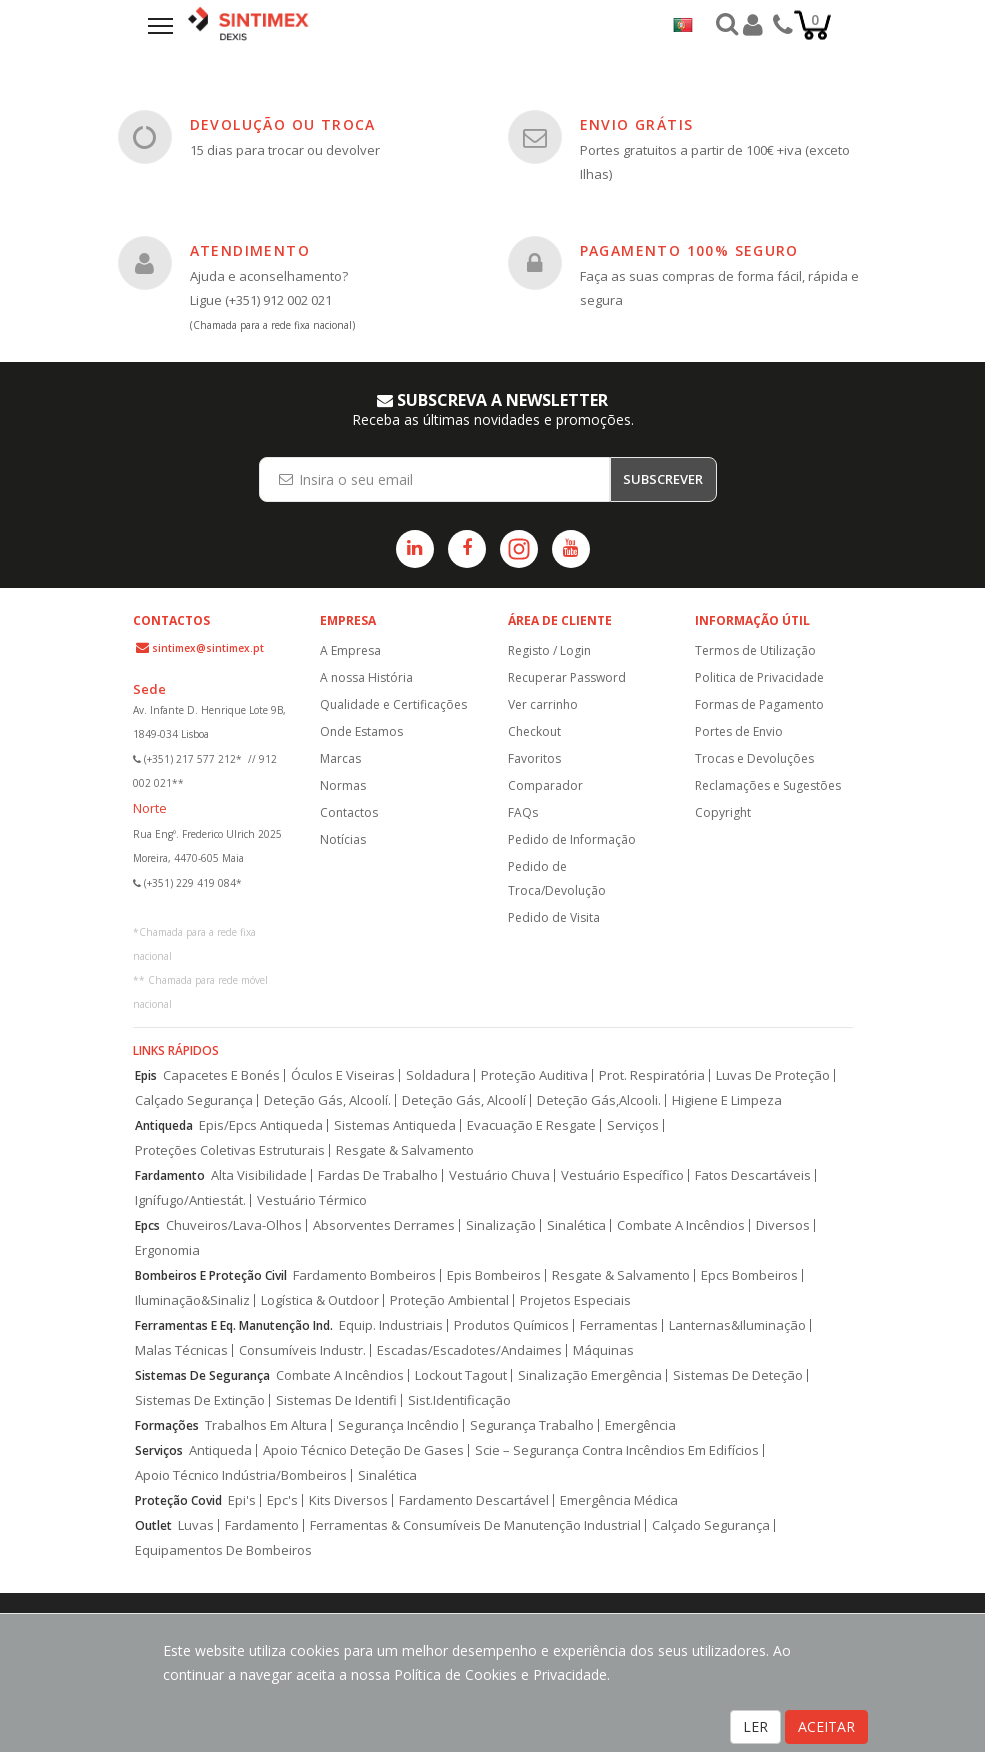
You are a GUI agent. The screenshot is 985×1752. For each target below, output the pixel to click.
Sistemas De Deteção (738, 1375)
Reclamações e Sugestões (768, 785)
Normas (343, 785)
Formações (167, 1425)
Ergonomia (167, 1250)
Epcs (147, 1225)
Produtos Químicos (511, 1325)
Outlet (153, 1525)
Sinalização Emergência (590, 1375)
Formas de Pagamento (759, 704)
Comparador (545, 785)
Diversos (783, 1225)
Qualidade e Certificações (393, 704)
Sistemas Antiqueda (395, 1125)
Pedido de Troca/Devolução (557, 878)
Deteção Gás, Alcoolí (464, 1100)
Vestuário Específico (622, 1175)
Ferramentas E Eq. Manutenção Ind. (234, 1325)
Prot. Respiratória (652, 1075)
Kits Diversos (348, 1500)
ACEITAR (826, 1726)
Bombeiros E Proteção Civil (211, 1275)
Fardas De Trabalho (378, 1175)
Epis (146, 1075)
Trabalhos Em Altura (266, 1425)
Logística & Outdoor (320, 1300)
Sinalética (576, 1225)
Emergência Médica (619, 1500)
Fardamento (170, 1175)
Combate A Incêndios (681, 1225)
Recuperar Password (567, 677)
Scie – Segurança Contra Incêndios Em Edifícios (617, 1450)
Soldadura (438, 1075)
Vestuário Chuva (499, 1175)
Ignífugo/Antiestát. (190, 1200)
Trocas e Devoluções (754, 758)
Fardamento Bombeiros (364, 1275)
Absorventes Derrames (384, 1225)
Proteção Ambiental (449, 1300)
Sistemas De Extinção (200, 1400)
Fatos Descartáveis (753, 1175)
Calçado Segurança (194, 1100)
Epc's (282, 1500)
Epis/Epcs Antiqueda (261, 1125)
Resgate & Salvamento (405, 1150)
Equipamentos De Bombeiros (223, 1550)
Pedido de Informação (572, 839)
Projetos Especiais (575, 1300)
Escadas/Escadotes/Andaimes (469, 1350)
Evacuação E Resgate (531, 1125)
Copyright (723, 812)
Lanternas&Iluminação (737, 1325)
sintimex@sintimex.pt (208, 648)
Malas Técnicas (181, 1350)
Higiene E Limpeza (727, 1100)
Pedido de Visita (554, 917)
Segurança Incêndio (398, 1425)
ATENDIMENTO (250, 250)
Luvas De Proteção (773, 1075)
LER (755, 1726)
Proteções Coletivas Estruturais (230, 1150)
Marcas (340, 758)
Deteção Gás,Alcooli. (599, 1100)
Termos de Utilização (755, 650)
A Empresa (350, 650)
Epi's (242, 1500)
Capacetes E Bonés (221, 1075)
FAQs (523, 812)
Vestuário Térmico (312, 1200)
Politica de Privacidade (759, 677)
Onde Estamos (361, 731)
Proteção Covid (178, 1500)
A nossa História (366, 677)
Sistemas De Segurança (202, 1375)
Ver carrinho (543, 704)
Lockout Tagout (461, 1375)
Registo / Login (549, 650)
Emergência (640, 1425)
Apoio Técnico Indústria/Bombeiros (241, 1475)
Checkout (534, 731)
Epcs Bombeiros (749, 1275)
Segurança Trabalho (532, 1425)
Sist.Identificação (459, 1400)
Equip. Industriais (391, 1325)
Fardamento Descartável (474, 1500)
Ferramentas (619, 1325)
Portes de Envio (739, 731)
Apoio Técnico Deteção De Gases (363, 1450)
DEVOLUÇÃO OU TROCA (283, 124)
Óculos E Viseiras (343, 1075)
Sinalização (501, 1225)
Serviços (633, 1125)
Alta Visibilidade (259, 1175)
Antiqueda (164, 1125)
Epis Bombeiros (494, 1275)
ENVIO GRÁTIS (637, 124)
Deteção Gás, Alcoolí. (327, 1100)
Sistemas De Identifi (336, 1400)
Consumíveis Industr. (302, 1350)
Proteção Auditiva (534, 1075)
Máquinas (603, 1350)
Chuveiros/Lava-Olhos (234, 1225)
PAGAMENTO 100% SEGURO (689, 250)
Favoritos (534, 758)
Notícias (343, 839)
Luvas (196, 1525)
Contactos (349, 812)
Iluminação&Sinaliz (192, 1300)
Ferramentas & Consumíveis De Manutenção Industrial (475, 1525)
